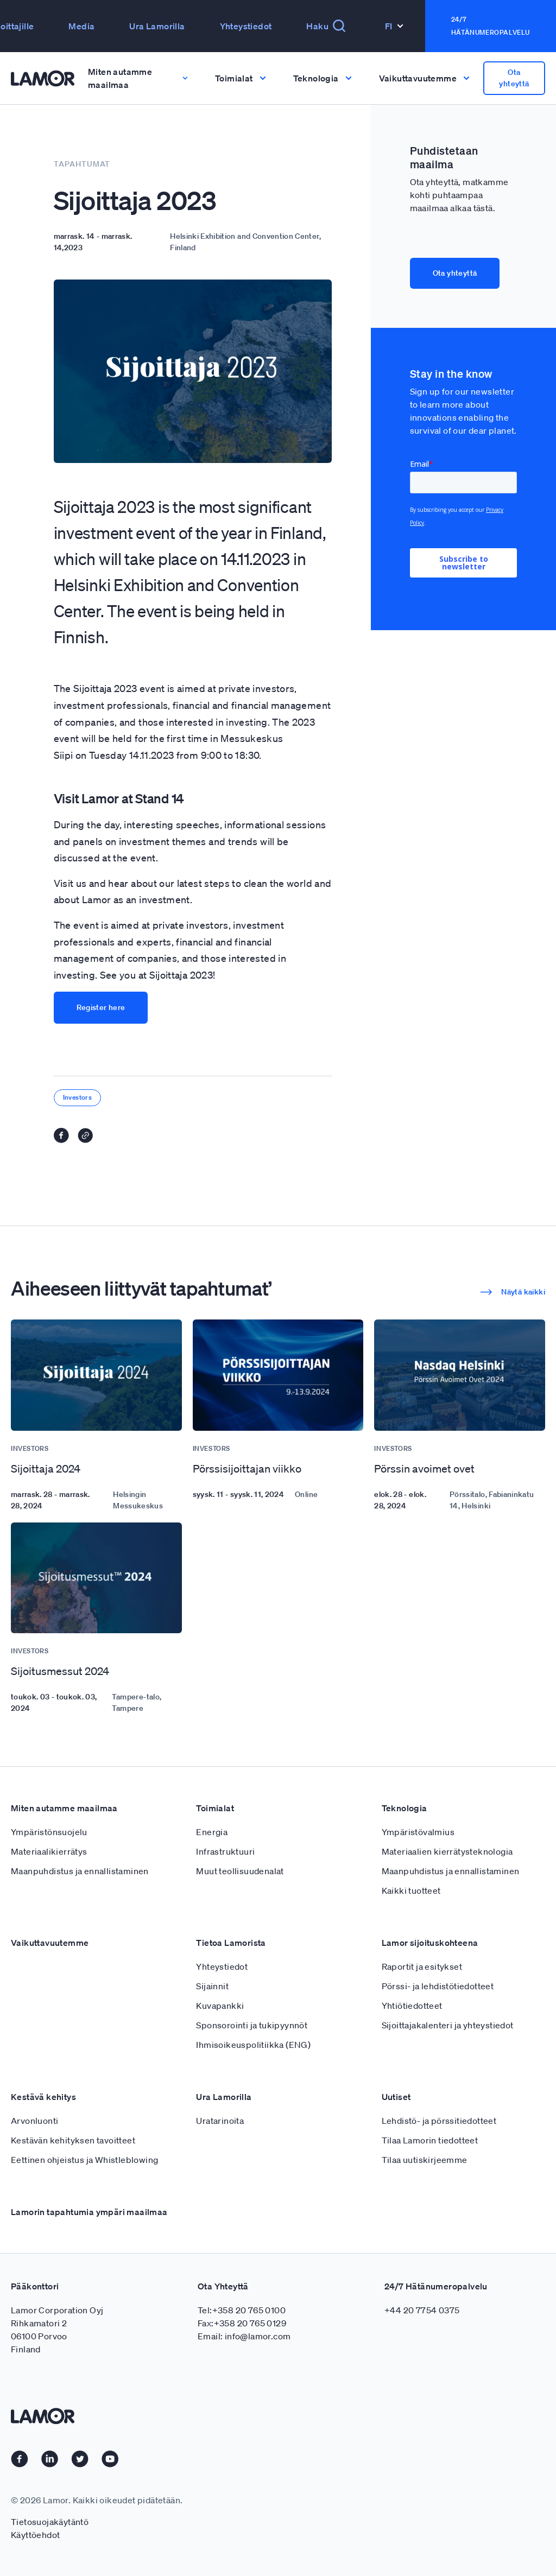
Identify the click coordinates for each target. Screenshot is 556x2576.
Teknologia (404, 1808)
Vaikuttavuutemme (50, 1942)
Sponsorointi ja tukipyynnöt (251, 2025)
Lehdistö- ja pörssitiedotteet (439, 2120)
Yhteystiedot (246, 26)
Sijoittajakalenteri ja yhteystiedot (448, 2025)
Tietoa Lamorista (231, 1942)
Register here (101, 1007)
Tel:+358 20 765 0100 (242, 2310)
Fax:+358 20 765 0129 (242, 2323)
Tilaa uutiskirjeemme (424, 2159)
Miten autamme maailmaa (64, 1808)
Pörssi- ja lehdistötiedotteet (438, 1986)
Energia (212, 1831)
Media (81, 26)
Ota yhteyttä (514, 77)
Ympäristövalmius (418, 1831)
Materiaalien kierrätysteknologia (447, 1851)
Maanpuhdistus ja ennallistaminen (80, 1871)
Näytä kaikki (513, 1292)
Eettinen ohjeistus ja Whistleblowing (84, 2159)
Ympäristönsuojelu (49, 1831)
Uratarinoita (220, 2120)
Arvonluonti (34, 2120)
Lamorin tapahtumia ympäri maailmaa (89, 2211)
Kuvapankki (220, 2005)
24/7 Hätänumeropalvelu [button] (490, 26)
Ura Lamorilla (157, 26)
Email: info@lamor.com (244, 2336)
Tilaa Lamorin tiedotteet (430, 2140)
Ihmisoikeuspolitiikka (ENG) (253, 2044)
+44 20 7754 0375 (421, 2310)
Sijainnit (212, 1986)
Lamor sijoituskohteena (430, 1942)
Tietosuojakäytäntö (50, 2521)
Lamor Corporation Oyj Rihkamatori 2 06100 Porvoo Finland (57, 2330)
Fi (394, 26)
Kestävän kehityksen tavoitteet (73, 2140)
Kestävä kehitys (43, 2096)
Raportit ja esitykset (422, 1966)
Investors (77, 1097)
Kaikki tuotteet (411, 1890)
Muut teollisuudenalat (239, 1871)
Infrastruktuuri (225, 1851)
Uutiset (396, 2096)
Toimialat (215, 1808)
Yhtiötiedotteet (412, 2005)
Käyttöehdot (35, 2534)
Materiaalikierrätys (49, 1851)
